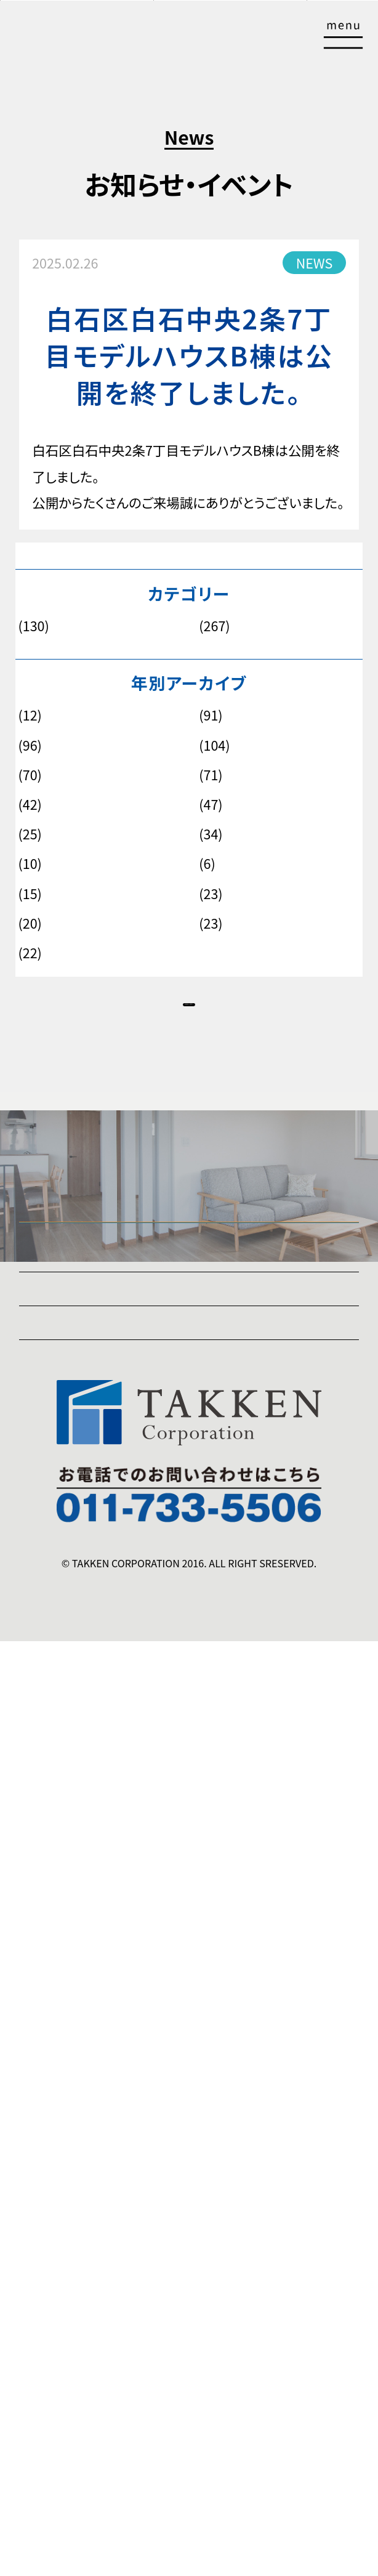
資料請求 (249, 39)
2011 (209, 923)
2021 (209, 775)
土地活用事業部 (65, 2126)
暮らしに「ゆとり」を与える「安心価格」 (191, 1724)
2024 (28, 745)
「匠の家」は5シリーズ (79, 1510)
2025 (209, 715)
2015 (209, 864)
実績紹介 (45, 1970)
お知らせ (37, 626)
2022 (28, 775)
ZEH (31, 2217)
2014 (28, 894)
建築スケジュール (68, 2031)
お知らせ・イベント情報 (84, 1910)
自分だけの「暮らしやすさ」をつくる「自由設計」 (216, 1754)
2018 (28, 834)
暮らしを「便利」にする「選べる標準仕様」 (199, 1785)
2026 (28, 715)
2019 (209, 805)
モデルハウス (229, 626)
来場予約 (136, 39)
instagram (50, 2278)
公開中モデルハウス (89, 2558)
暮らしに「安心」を (135, 1632)
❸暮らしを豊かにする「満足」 (101, 1693)
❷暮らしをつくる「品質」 (86, 1663)
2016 (28, 864)
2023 (209, 745)
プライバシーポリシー (80, 2247)
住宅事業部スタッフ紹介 (87, 2062)
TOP (347, 2564)
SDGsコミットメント (74, 2187)
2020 (28, 805)
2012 (28, 923)
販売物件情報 (248, 2558)
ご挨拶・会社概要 (68, 2156)
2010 (28, 953)
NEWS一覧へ (189, 1033)
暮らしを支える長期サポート (164, 1845)
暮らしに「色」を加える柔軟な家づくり (189, 1815)
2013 (209, 894)
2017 (209, 834)
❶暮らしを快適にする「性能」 (101, 1571)
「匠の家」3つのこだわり (86, 1541)
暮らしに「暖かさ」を (141, 1602)
